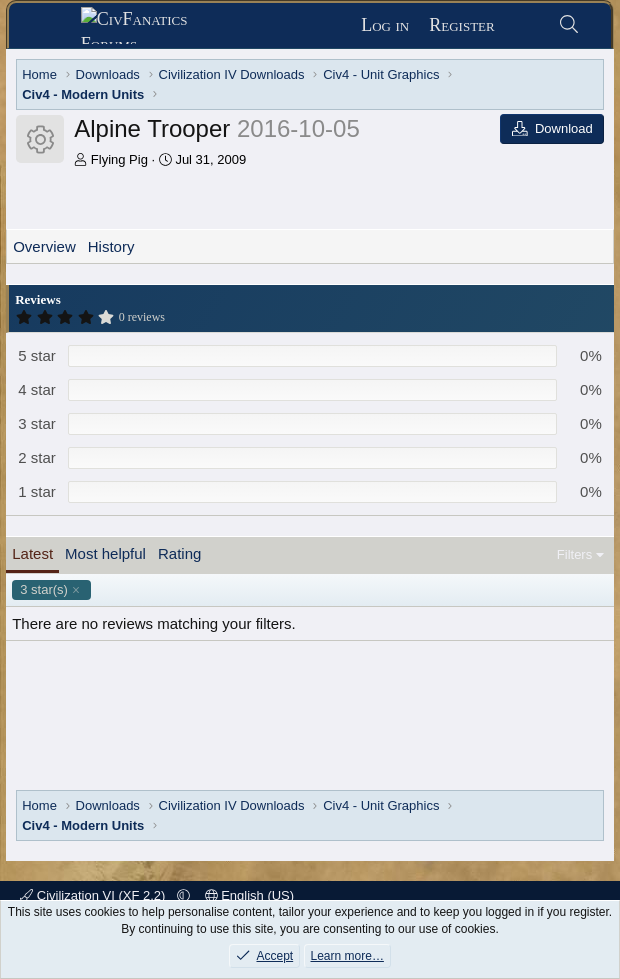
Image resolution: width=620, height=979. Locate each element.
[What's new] (526, 25)
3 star (37, 423)
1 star (37, 491)
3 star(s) (44, 589)
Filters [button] (574, 554)
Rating (179, 553)
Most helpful (105, 553)
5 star (37, 355)
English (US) (250, 895)
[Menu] (52, 26)
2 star (37, 457)
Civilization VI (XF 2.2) (94, 895)
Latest (32, 553)
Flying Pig (119, 159)
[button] (183, 895)
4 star (37, 389)
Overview (44, 246)
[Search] (569, 25)
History (111, 246)
